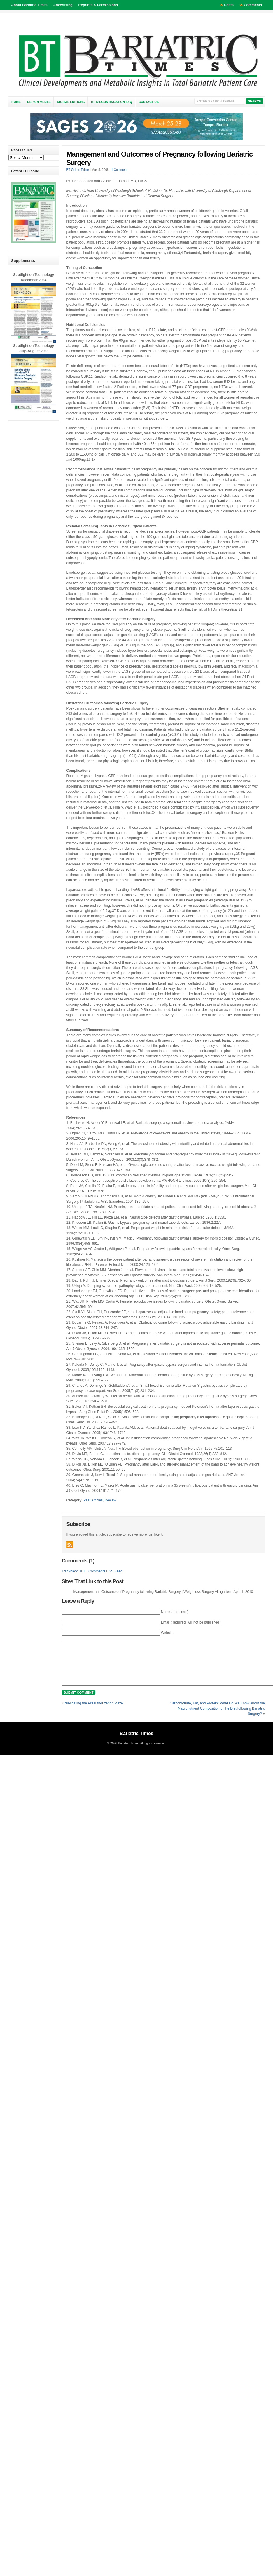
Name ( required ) (174, 1612)
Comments (253, 5)
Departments (38, 102)
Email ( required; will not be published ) (191, 1622)
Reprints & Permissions (98, 5)
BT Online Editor (77, 169)
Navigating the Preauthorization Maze (93, 1712)
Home (16, 102)
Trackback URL (73, 1571)
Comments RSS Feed (105, 1571)
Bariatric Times (136, 1742)
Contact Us (149, 102)
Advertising (63, 5)
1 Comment (119, 169)
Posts (229, 5)
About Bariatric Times (29, 5)
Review (110, 1500)
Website (167, 1633)
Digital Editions (71, 102)
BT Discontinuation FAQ (111, 102)
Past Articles (93, 1500)
